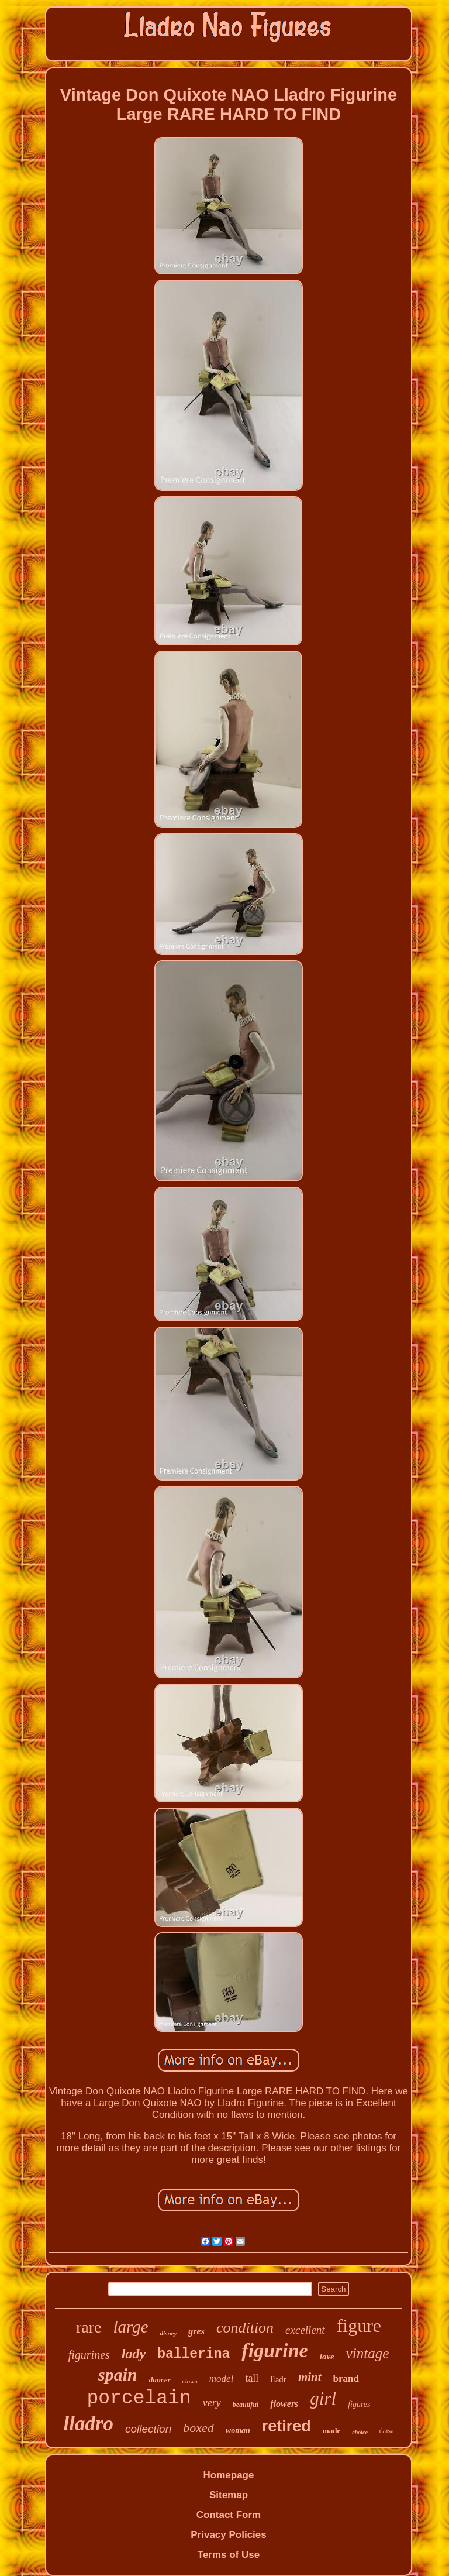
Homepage (228, 2475)
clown (190, 2381)
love (327, 2356)
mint (310, 2377)
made (331, 2430)
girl (323, 2398)
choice (360, 2432)
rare (89, 2327)
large (130, 2326)
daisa (386, 2431)
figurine (274, 2350)
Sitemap (228, 2495)
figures (359, 2404)
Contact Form (228, 2514)
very (212, 2403)
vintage (367, 2353)
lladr (278, 2379)
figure (359, 2325)
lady (134, 2353)
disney (168, 2333)
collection (148, 2429)
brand (346, 2378)
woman (238, 2430)
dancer (160, 2379)
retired (286, 2426)
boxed (198, 2427)
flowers (284, 2404)
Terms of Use (229, 2554)
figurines (89, 2354)
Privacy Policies (228, 2534)
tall (251, 2378)
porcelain (139, 2398)
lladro (88, 2423)
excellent (305, 2330)
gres (196, 2331)
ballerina (193, 2354)
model (221, 2378)
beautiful (246, 2404)
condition (245, 2327)
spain (117, 2374)
